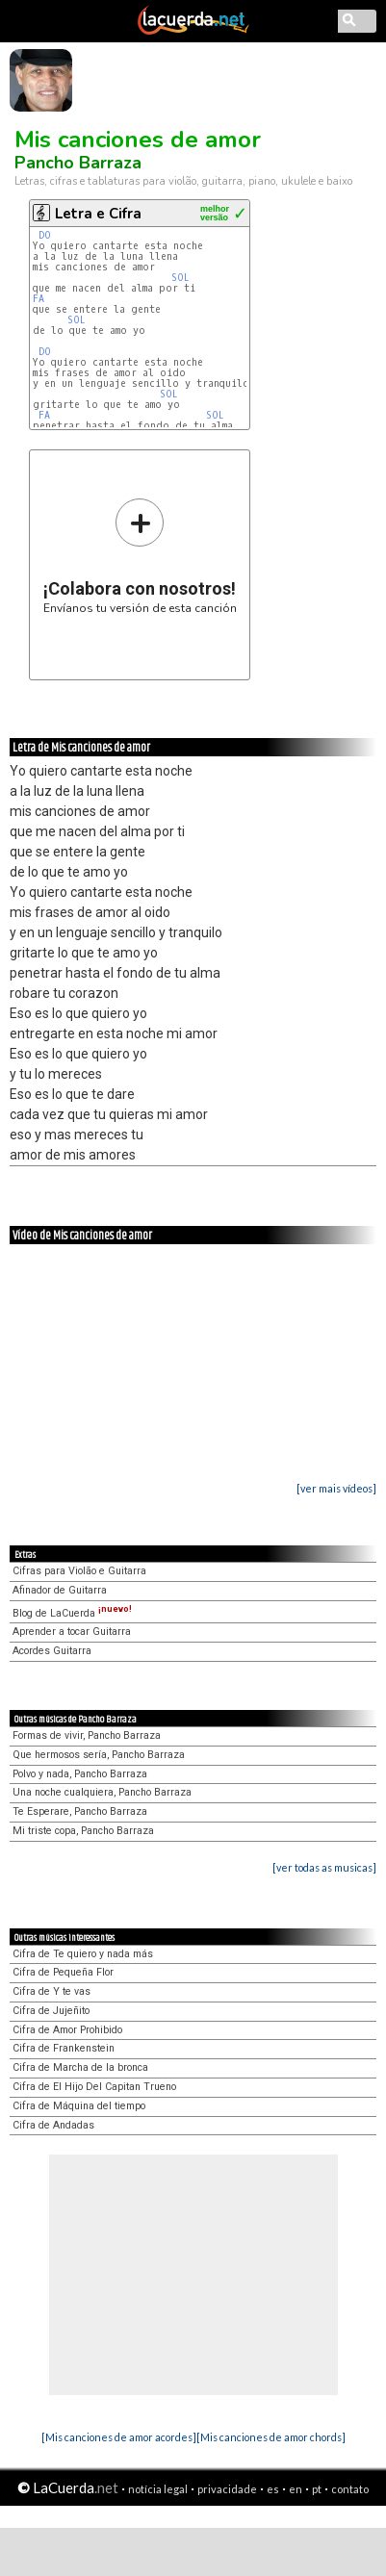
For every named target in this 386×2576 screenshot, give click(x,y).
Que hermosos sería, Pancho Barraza (99, 1754)
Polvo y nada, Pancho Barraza (80, 1774)
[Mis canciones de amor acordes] (118, 2437)
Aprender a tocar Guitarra (72, 1631)
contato (350, 2489)
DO (48, 235)
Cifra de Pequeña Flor (63, 1972)
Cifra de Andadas (53, 2125)
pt (317, 2489)
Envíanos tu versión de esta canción (140, 556)
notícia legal (158, 2489)
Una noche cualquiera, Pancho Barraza (102, 1792)
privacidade (227, 2489)
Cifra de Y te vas (51, 1991)
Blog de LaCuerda (72, 1613)
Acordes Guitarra (52, 1651)
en (295, 2489)
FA (41, 299)
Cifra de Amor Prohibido (67, 2030)
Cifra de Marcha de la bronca (80, 2067)
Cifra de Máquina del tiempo (79, 2106)
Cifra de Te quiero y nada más (83, 1954)
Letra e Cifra (98, 213)
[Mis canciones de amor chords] (271, 2437)
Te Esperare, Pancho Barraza (80, 1811)
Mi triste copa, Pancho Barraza (83, 1830)
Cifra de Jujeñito (51, 2010)
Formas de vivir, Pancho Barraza (87, 1735)
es (273, 2489)
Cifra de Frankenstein (64, 2048)
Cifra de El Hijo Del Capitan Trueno (94, 2086)
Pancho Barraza (78, 162)
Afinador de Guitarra (60, 1590)
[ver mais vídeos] (336, 1488)
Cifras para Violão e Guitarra (79, 1571)
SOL (183, 277)
